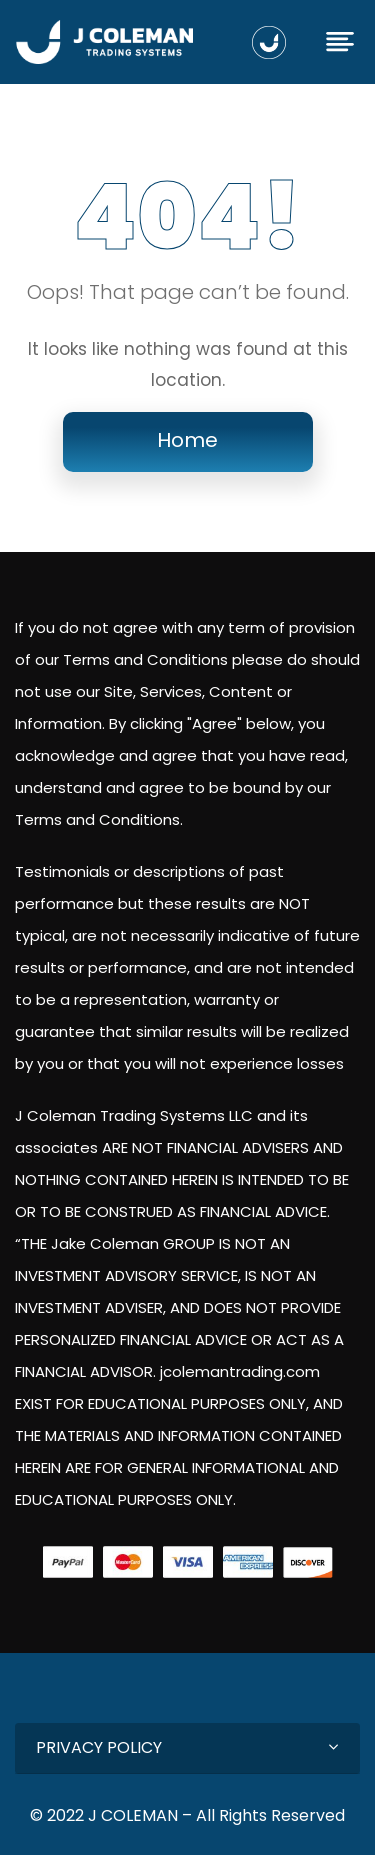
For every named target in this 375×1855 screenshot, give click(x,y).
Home (187, 440)
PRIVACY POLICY (99, 1747)
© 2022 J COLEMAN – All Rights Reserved (187, 1815)
